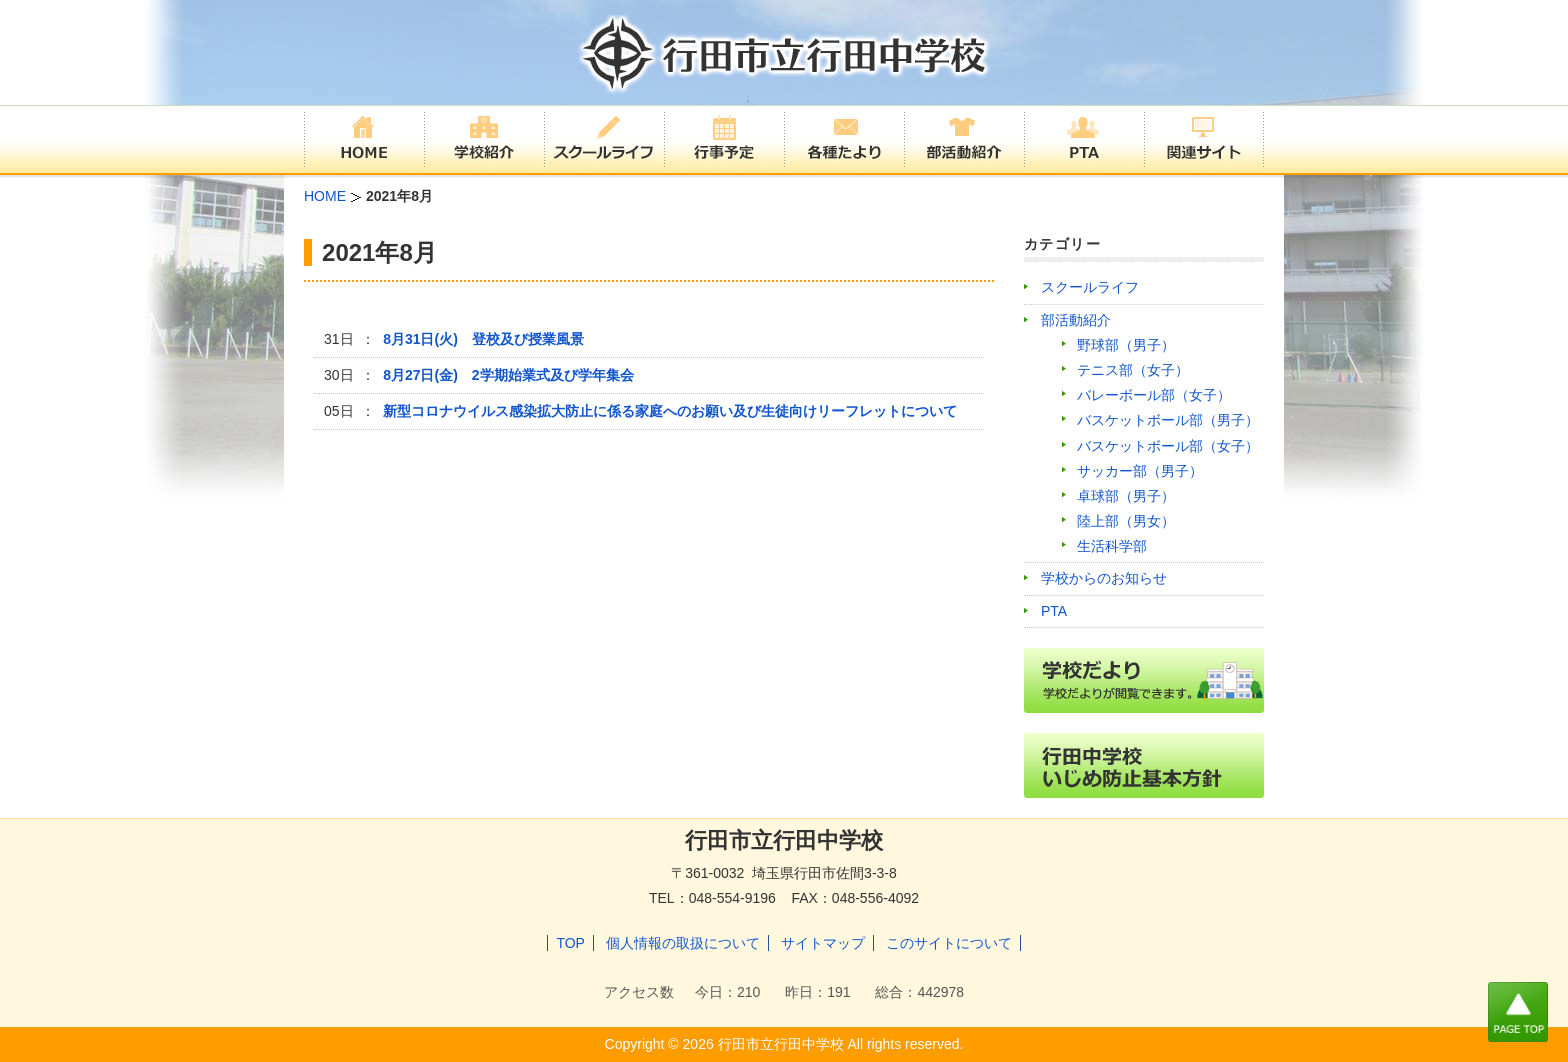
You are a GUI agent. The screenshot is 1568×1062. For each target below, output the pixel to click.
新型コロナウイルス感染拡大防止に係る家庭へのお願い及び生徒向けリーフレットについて (670, 411)
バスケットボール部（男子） (1168, 420)
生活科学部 (1112, 546)
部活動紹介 (1076, 320)
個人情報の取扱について (683, 943)
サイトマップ (823, 943)
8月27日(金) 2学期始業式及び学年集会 (508, 375)
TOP (570, 943)
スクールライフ (1090, 287)
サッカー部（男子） (1140, 471)
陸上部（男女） (1126, 521)
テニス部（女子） (1133, 370)
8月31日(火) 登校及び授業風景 (483, 339)
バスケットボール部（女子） (1168, 446)
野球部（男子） (1126, 345)
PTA (1054, 611)
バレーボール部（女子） (1154, 395)
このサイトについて (949, 943)
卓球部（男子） (1126, 496)
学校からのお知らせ (1104, 578)
